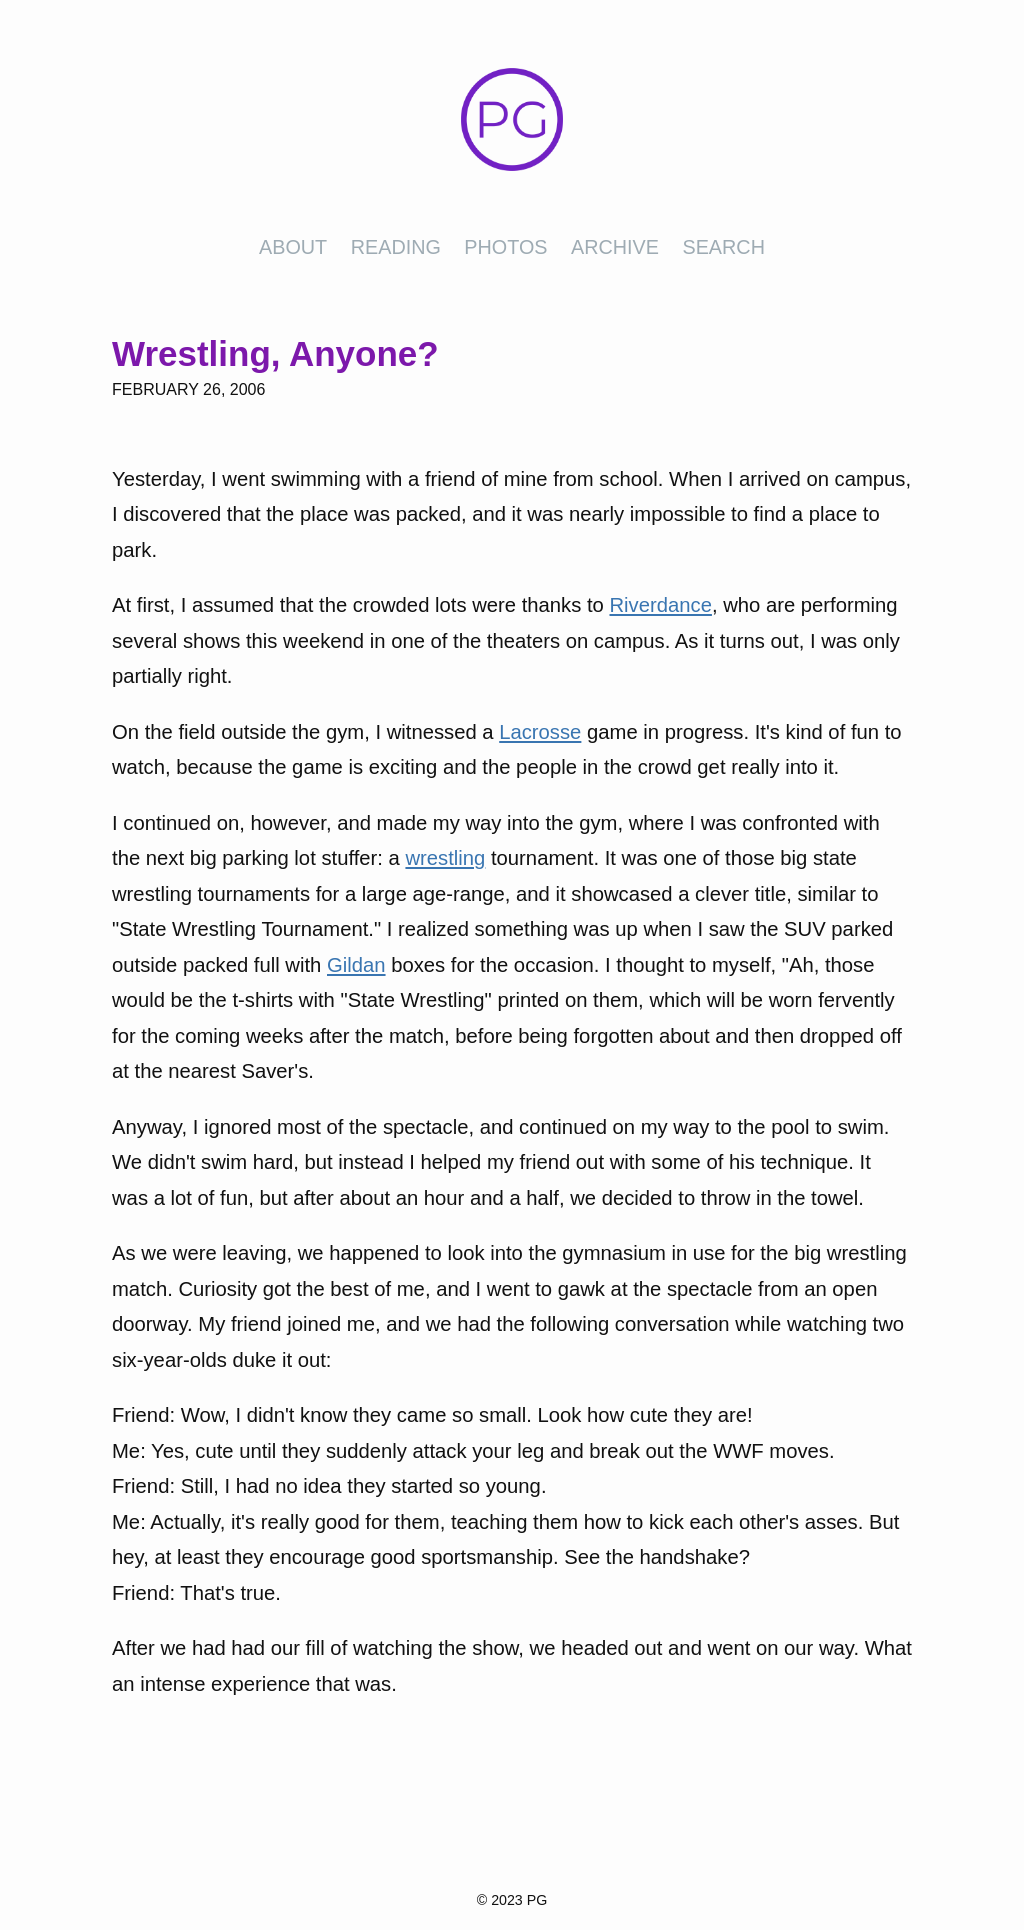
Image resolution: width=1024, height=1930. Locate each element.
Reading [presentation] (396, 247)
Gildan (356, 965)
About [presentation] (293, 247)
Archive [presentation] (615, 247)
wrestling (445, 858)
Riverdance (660, 605)
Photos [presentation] (505, 247)
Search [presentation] (723, 247)
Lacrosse (540, 732)
